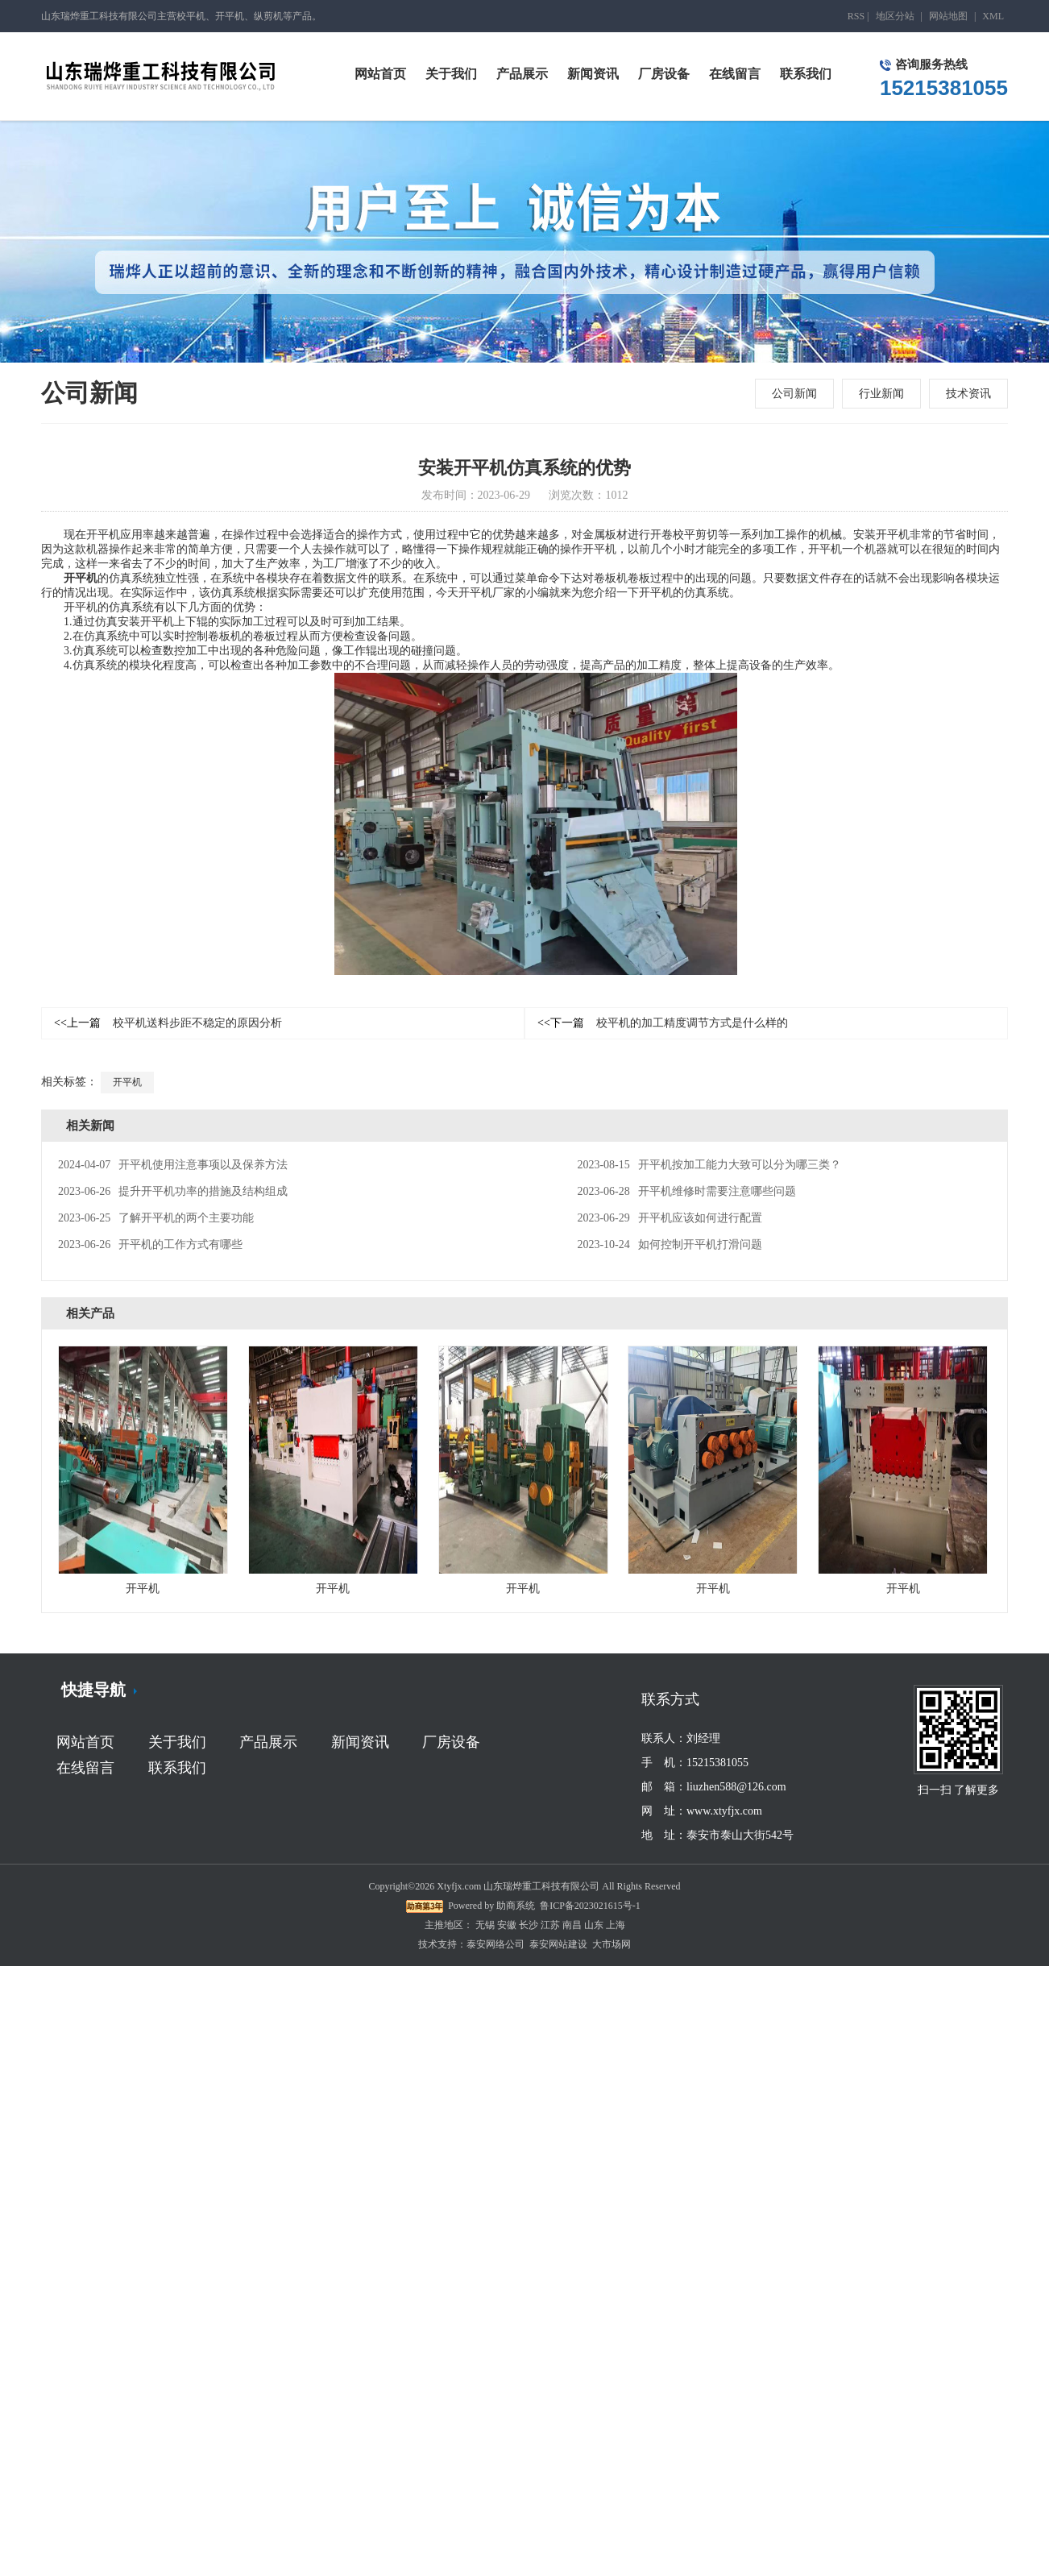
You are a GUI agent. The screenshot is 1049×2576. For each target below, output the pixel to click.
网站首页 (85, 1742)
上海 (615, 1925)
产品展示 (268, 1742)
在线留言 (85, 1768)
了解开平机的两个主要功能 (156, 1218)
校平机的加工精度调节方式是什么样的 (662, 1023)
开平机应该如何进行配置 (669, 1218)
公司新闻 (794, 394)
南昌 (572, 1925)
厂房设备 (451, 1742)
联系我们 (177, 1768)
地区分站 (895, 16)
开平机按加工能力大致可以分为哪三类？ (708, 1165)
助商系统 (515, 1905)
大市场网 (611, 1944)
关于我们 (177, 1742)
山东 (593, 1925)
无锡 (485, 1925)
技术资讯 (968, 394)
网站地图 (948, 16)
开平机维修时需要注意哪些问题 (686, 1191)
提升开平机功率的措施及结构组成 (173, 1191)
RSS (856, 16)
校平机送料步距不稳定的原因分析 (168, 1023)
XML (993, 16)
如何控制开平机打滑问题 (669, 1244)
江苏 (550, 1925)
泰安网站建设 (558, 1944)
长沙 (528, 1925)
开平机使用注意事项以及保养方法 (173, 1165)
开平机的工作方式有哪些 (150, 1244)
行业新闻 (881, 394)
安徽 (506, 1925)
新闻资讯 (360, 1742)
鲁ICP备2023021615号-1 (590, 1905)
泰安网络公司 (495, 1944)
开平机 (80, 578)
